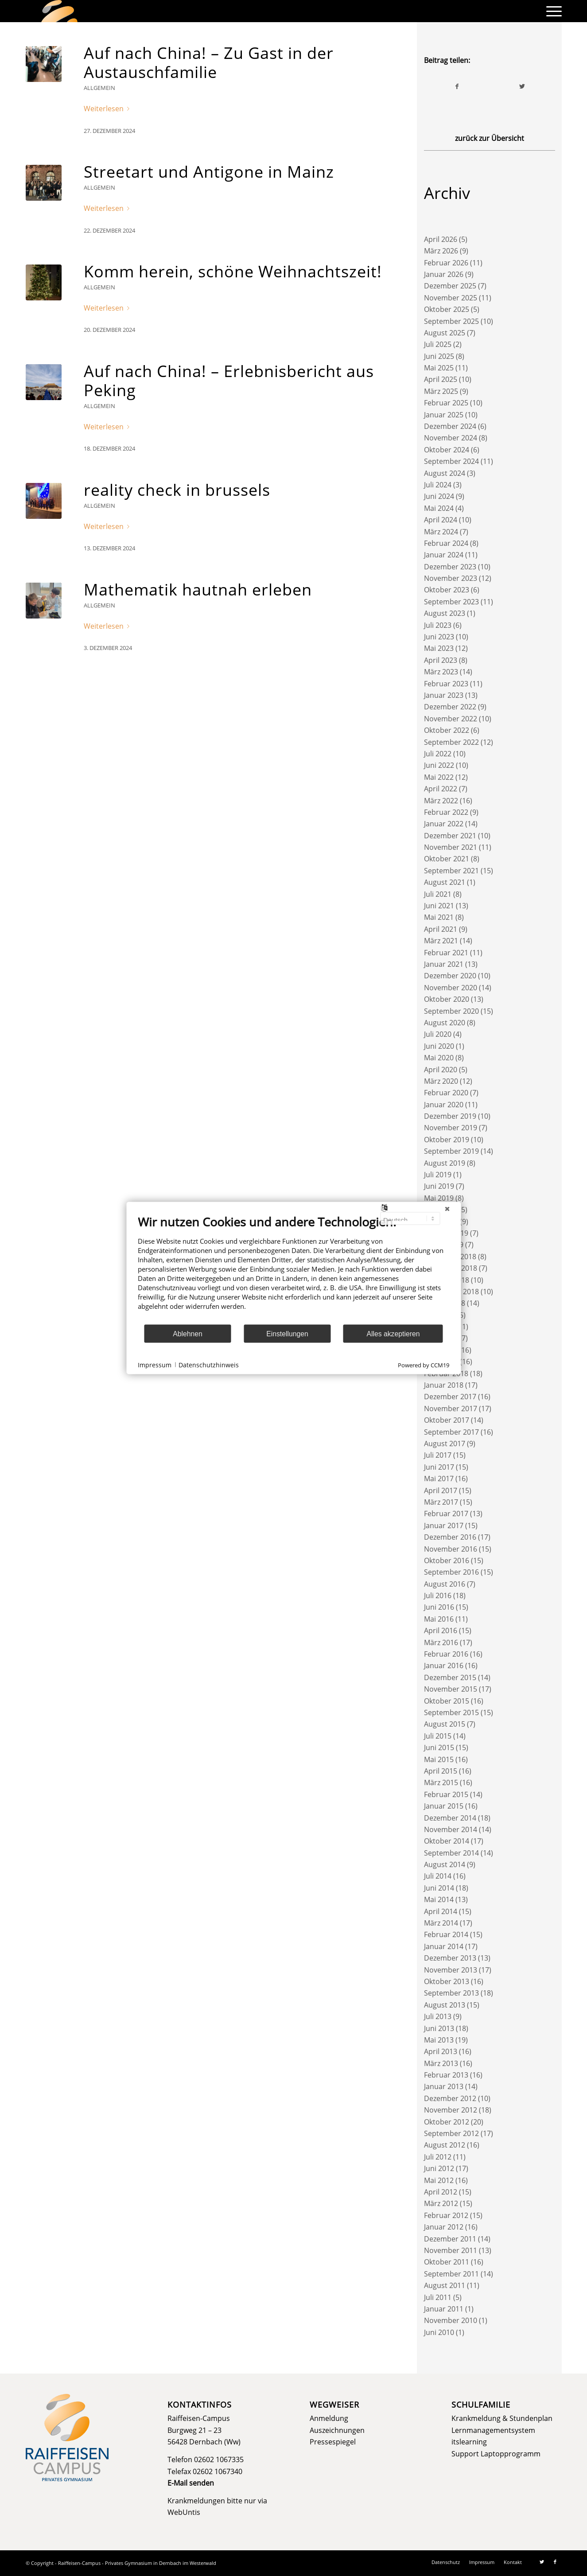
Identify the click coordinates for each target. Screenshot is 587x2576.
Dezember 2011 (450, 2239)
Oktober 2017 (446, 1420)
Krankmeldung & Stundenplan (501, 2418)
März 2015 (441, 1782)
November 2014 (450, 1829)
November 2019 (450, 1127)
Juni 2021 (439, 906)
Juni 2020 (439, 1046)
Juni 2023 (439, 637)
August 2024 (444, 473)
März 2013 (441, 2063)
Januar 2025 (443, 415)
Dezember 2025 (450, 286)
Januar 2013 (443, 2086)
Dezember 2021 (450, 836)
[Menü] (551, 11)
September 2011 (451, 2274)
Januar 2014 (443, 1946)
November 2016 (450, 1549)
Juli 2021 (437, 894)
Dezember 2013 (450, 1958)
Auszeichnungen (337, 2430)
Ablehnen (187, 1333)
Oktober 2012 (446, 2122)
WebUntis (183, 2512)
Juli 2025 (437, 344)
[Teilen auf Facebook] (457, 86)
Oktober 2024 (446, 450)
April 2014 (440, 1911)
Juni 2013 (439, 2028)
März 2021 (441, 941)
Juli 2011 (437, 2297)
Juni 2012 (439, 2168)
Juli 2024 (437, 485)
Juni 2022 (439, 765)
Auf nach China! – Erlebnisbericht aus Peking (229, 380)
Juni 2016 (439, 1607)
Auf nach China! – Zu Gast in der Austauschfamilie (209, 62)
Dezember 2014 (450, 1818)
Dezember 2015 (450, 1677)
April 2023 (440, 660)
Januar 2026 (443, 274)
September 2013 (451, 1993)
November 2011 (450, 2250)
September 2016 (451, 1572)
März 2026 (441, 251)
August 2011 (444, 2285)
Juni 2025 (439, 356)
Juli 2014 (437, 1876)
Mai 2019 (439, 1198)
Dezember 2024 (450, 426)
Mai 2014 (439, 1899)
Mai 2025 (439, 368)
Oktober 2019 (446, 1139)
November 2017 (450, 1408)
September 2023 (451, 602)
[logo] (59, 11)
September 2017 (451, 1432)
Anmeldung (329, 2418)
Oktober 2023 (446, 590)
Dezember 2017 (450, 1396)
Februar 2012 (446, 2215)
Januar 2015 (443, 1806)
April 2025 (440, 379)
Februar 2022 (446, 812)
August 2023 (444, 613)
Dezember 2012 (450, 2098)
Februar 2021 (446, 952)
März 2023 (441, 672)
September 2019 (451, 1151)
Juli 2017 (437, 1455)
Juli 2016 (437, 1595)
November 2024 (450, 438)
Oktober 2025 (446, 309)
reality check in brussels (177, 490)
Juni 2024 (439, 496)
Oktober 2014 (446, 1841)
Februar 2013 (446, 2075)
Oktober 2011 (446, 2262)
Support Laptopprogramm (495, 2454)
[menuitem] (551, 11)
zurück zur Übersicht (489, 138)
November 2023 (450, 578)
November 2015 (450, 1689)
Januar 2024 (443, 555)
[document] (293, 1269)
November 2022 (450, 719)
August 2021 (444, 882)
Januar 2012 (443, 2227)
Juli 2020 (437, 1034)
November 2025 (450, 298)
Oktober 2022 (446, 730)
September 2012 (451, 2133)
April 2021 (440, 929)
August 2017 (444, 1443)
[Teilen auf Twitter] (522, 86)
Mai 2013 (439, 2040)
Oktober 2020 (446, 999)
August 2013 (444, 2005)
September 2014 (451, 1853)
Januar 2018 (443, 1385)
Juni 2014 (439, 1888)
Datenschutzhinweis (209, 1364)
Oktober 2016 (446, 1560)
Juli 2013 (437, 2016)
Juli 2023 (437, 625)
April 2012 (440, 2192)
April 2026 (440, 239)
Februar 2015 (446, 1794)
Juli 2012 (437, 2157)
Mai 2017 (439, 1478)
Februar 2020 (446, 1092)
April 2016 (440, 1630)
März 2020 (441, 1081)
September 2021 (451, 871)
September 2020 (451, 1011)
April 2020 (440, 1069)
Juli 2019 (437, 1174)
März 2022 (441, 800)
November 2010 (450, 2320)
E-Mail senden (190, 2483)
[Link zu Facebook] (555, 2561)
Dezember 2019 (450, 1116)
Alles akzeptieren (393, 1333)
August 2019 (444, 1163)
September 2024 (451, 461)
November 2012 (450, 2110)
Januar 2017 (443, 1525)
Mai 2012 (439, 2180)
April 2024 (440, 520)
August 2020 (444, 1022)
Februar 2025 (446, 403)
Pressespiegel (333, 2442)
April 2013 (440, 2051)
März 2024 (441, 532)
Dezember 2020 (450, 976)
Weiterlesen (108, 108)
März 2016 (441, 1642)
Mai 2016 (439, 1619)
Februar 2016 (446, 1654)
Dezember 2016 (450, 1537)
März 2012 (441, 2203)
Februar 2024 (446, 543)
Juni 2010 (439, 2332)
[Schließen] (447, 1209)
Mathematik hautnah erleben (198, 589)
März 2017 (441, 1502)
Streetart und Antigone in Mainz (209, 172)
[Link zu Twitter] (541, 2561)
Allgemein (99, 88)
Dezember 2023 (450, 567)
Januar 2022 (443, 824)
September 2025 (451, 321)
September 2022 (451, 742)
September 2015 (451, 1712)
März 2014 (441, 1923)
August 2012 (444, 2145)
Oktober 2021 (446, 859)
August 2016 (444, 1584)
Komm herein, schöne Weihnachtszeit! (233, 271)
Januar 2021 (443, 964)
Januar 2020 (443, 1104)
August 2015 (444, 1724)
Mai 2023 (439, 648)
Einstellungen (287, 1333)
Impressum (154, 1364)
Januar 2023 (443, 695)
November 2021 (450, 847)
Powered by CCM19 (423, 1365)
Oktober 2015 (446, 1701)
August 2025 (444, 333)
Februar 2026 (446, 263)
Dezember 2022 (450, 707)
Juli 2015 (437, 1736)
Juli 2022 (437, 754)
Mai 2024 (439, 508)
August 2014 (444, 1864)
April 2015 (440, 1771)
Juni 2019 (439, 1186)
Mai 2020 (439, 1057)
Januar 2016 (443, 1665)
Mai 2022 (439, 777)
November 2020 (450, 987)
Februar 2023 (446, 684)
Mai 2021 (439, 917)
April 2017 (440, 1490)
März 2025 (441, 391)
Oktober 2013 (446, 1981)
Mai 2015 (439, 1759)
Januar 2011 (443, 2309)
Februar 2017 (446, 1513)
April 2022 (440, 789)
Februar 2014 (446, 1934)
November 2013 (450, 1970)
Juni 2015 (439, 1747)
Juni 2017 (439, 1467)
